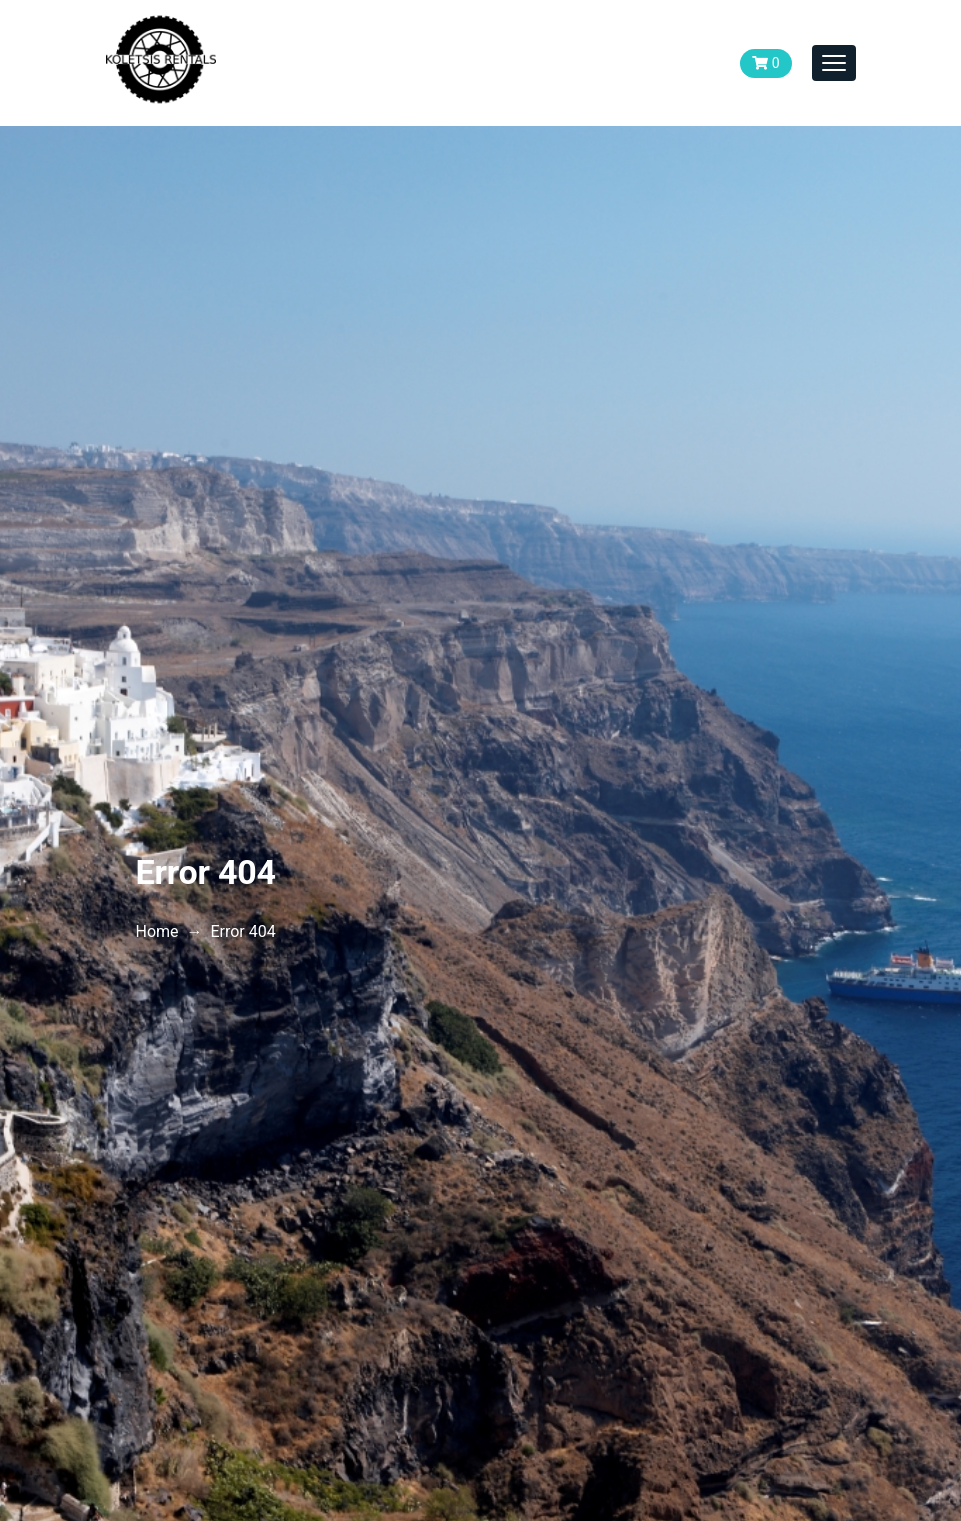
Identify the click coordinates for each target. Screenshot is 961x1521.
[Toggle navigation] (834, 63)
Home (157, 931)
